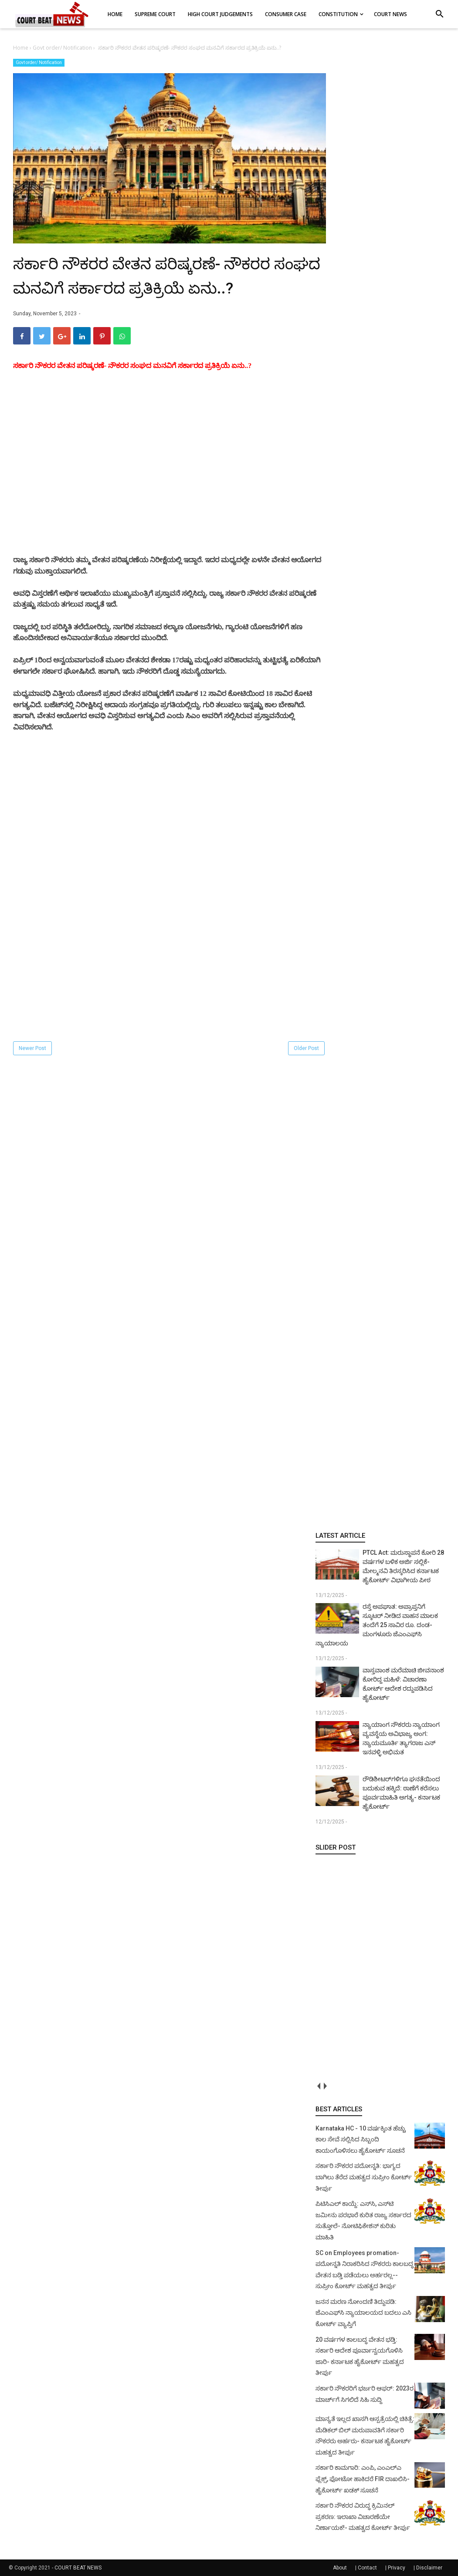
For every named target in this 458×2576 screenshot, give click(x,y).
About (340, 2568)
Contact (367, 2568)
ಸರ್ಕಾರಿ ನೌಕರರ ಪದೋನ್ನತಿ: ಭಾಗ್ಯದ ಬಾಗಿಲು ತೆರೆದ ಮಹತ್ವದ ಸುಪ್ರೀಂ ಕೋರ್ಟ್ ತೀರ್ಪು (364, 2176)
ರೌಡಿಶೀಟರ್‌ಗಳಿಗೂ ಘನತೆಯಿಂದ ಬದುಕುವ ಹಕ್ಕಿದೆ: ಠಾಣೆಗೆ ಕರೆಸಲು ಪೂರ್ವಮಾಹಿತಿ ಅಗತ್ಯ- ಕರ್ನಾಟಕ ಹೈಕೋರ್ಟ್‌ (401, 1793)
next (325, 2086)
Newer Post (32, 1048)
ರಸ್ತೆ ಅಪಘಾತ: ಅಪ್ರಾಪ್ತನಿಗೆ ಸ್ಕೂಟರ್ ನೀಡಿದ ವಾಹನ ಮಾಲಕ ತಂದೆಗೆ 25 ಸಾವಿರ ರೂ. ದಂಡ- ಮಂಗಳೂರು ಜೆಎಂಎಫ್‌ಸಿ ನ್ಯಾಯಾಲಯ (377, 1625)
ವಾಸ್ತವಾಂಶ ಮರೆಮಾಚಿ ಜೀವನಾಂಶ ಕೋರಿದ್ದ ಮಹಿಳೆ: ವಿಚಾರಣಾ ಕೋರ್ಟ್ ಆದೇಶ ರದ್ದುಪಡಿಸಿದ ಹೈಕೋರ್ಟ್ (403, 1684)
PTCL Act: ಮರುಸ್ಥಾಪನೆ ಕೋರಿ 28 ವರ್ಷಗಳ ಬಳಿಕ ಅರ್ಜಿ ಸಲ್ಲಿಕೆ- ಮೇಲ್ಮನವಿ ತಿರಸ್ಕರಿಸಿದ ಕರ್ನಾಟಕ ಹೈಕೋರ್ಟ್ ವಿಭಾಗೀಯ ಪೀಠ (403, 1566)
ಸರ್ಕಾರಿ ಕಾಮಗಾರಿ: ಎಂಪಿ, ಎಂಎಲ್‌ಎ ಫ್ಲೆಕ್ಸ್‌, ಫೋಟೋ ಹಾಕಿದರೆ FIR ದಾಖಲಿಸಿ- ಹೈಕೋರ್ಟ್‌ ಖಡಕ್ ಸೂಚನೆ (363, 2478)
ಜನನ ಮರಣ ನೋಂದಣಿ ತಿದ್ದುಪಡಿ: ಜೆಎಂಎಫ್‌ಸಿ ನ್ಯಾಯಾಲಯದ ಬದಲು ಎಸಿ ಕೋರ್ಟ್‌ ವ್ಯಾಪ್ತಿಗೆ (363, 2312)
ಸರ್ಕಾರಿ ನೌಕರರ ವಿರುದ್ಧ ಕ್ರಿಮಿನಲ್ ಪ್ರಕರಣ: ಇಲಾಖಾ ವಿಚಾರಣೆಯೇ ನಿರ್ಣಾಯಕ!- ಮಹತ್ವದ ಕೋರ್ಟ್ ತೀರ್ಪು (363, 2516)
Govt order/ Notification (39, 62)
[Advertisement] (169, 485)
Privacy (396, 2568)
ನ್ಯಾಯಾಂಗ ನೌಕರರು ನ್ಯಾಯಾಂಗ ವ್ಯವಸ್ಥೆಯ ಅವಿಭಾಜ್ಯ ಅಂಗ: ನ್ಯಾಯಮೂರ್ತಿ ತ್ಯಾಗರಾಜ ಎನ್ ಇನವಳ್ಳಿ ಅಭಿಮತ (401, 1738)
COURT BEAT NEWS (78, 2568)
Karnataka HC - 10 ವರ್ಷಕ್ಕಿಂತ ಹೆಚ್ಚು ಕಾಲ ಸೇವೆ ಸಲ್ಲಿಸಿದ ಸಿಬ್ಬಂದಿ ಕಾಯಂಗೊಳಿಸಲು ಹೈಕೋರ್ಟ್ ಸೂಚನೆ (361, 2139)
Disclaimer (429, 2568)
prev (319, 2086)
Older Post (306, 1048)
